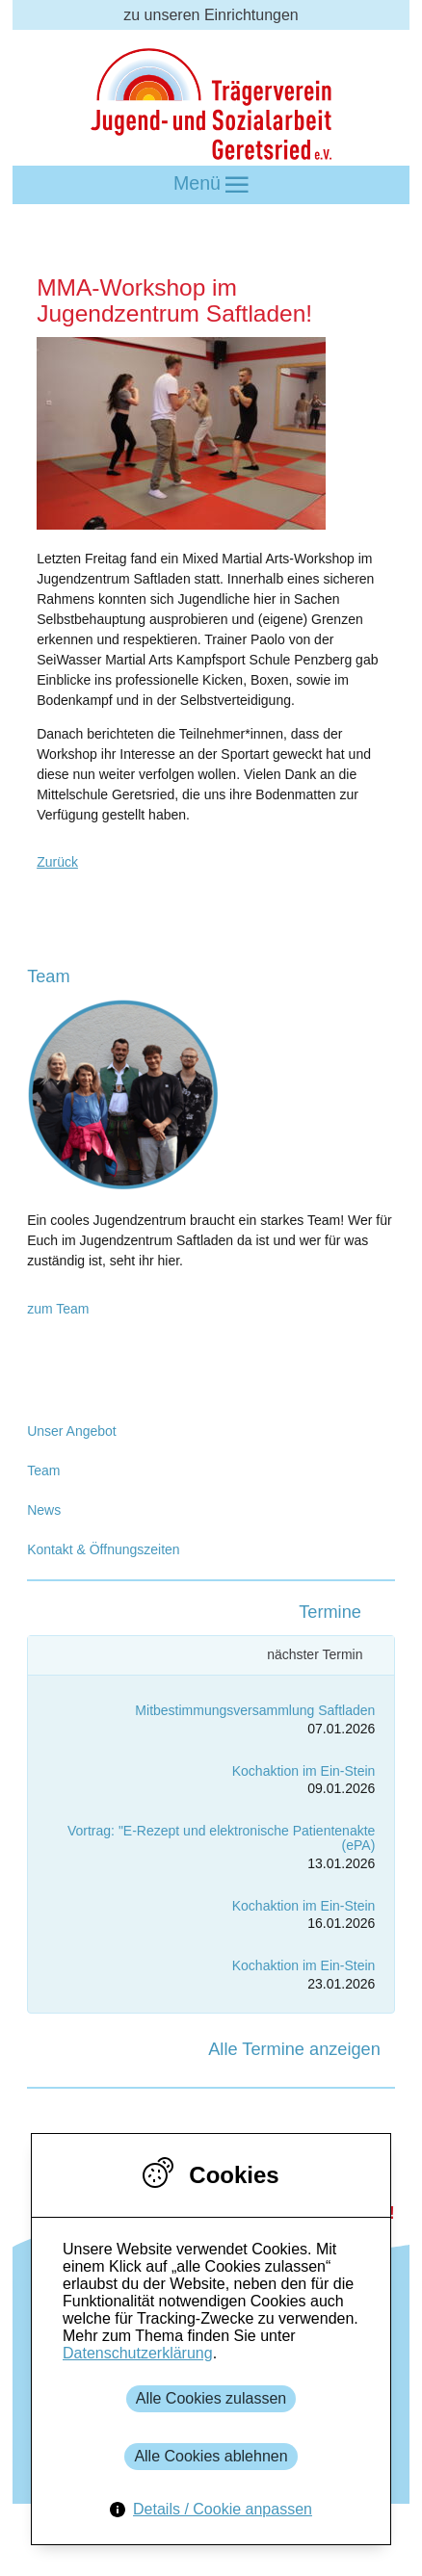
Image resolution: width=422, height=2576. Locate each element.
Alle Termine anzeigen (294, 2049)
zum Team (58, 1308)
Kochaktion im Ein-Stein (304, 1771)
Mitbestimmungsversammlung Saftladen (255, 1710)
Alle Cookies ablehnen (210, 2456)
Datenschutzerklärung (138, 2353)
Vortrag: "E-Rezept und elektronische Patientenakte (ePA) (221, 1838)
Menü (211, 184)
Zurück (57, 862)
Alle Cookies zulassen (211, 2398)
